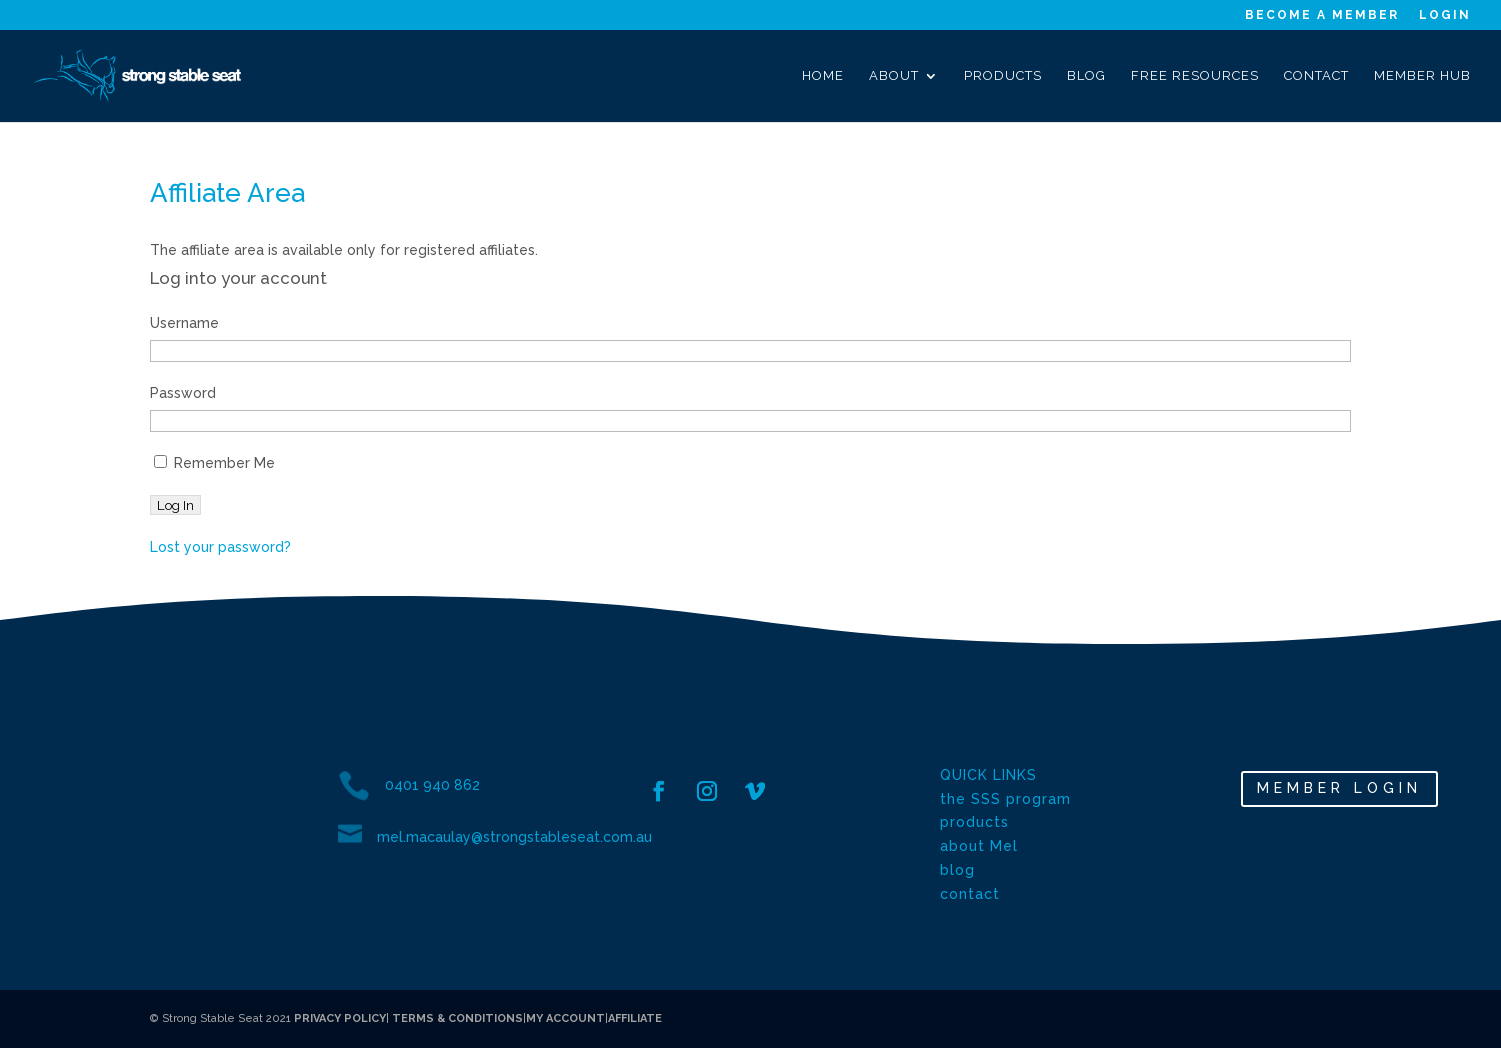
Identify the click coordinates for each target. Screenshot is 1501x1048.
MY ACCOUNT (565, 1018)
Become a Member (1322, 15)
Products (1003, 76)
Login (1445, 15)
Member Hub (1422, 76)
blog (957, 870)
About (894, 76)
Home (823, 76)
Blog (1086, 76)
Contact (1316, 76)
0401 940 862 (432, 785)
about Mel (979, 846)
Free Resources (1195, 76)
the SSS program (1005, 799)
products (974, 822)
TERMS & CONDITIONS (456, 1018)
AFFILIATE (635, 1018)
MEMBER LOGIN (1339, 788)
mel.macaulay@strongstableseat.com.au (514, 837)
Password (183, 393)
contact (970, 894)
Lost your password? (220, 547)
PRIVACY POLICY (340, 1018)
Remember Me (214, 463)
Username (184, 323)
